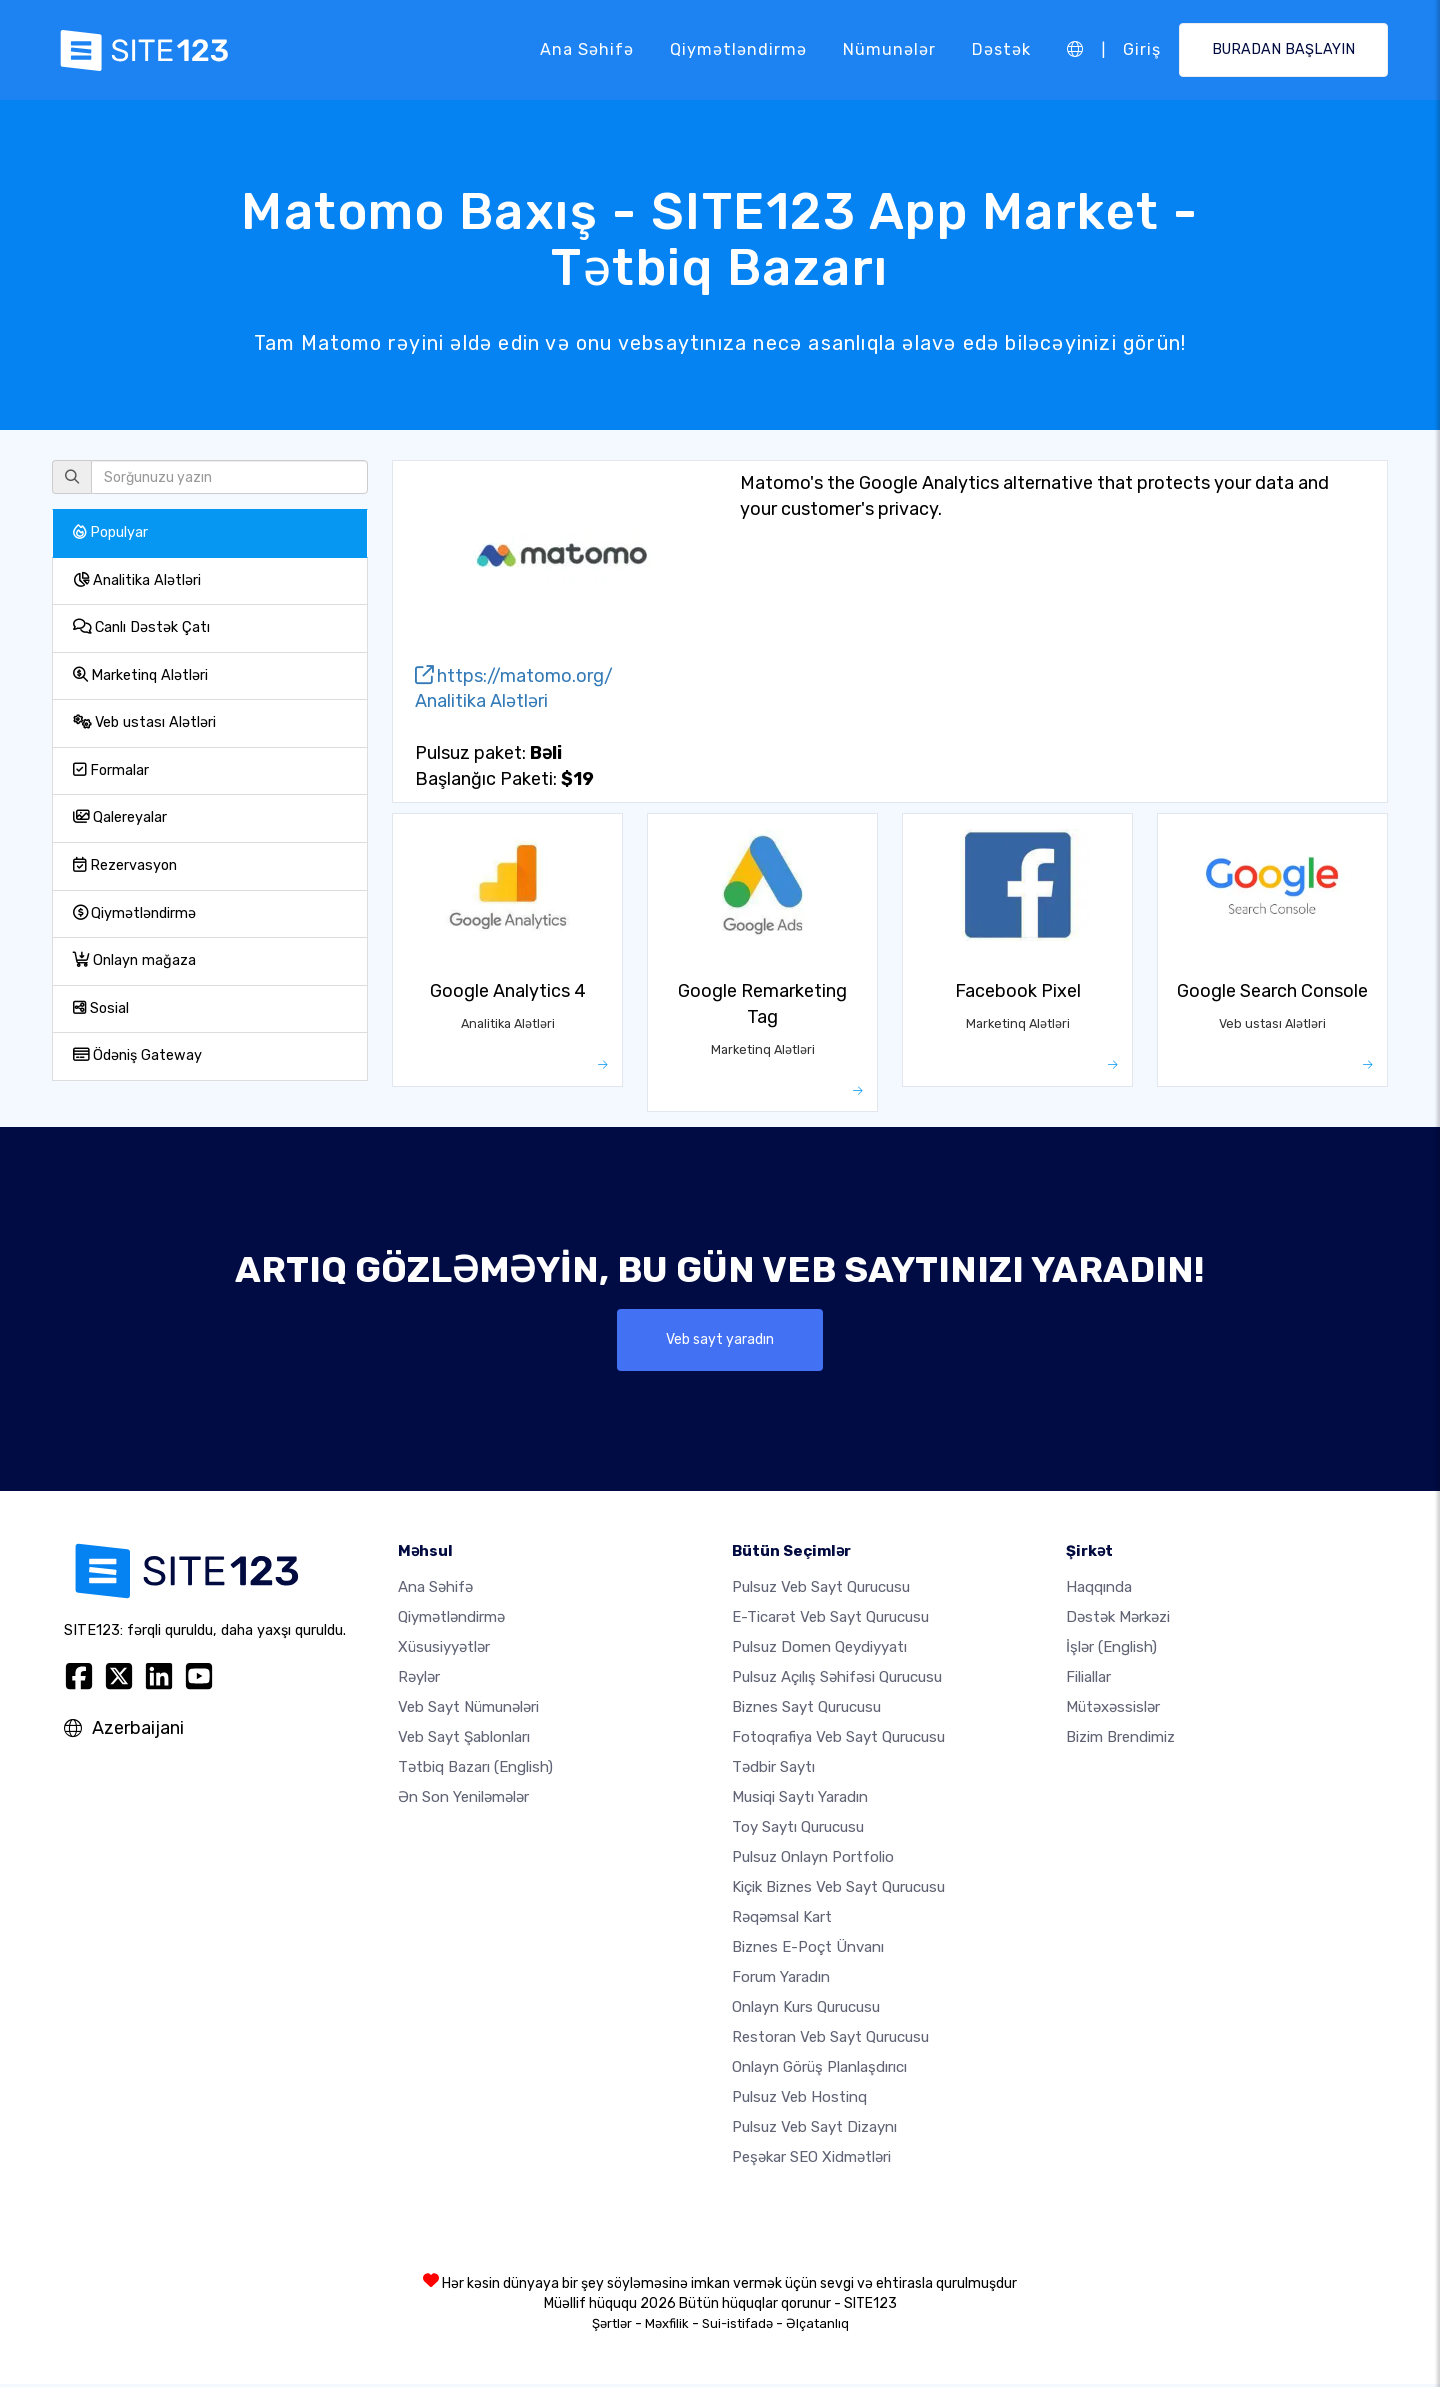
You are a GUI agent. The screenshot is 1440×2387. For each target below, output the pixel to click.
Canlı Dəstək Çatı (141, 627)
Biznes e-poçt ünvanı (808, 1950)
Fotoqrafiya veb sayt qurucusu (838, 1740)
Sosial (101, 1008)
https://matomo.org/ (514, 676)
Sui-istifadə (737, 2326)
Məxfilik (667, 2326)
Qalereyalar (120, 817)
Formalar (111, 770)
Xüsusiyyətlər (444, 1650)
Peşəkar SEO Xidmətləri (811, 2160)
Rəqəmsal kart (782, 1920)
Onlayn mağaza (134, 960)
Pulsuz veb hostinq (799, 2100)
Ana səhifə (586, 49)
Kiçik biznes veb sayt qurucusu (838, 1890)
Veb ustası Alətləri (144, 722)
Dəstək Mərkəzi (1118, 1620)
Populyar (110, 532)
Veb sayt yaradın (720, 1340)
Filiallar (1088, 1680)
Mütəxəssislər (1113, 1710)
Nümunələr (888, 49)
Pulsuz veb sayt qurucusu (821, 1590)
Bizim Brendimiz (1120, 1740)
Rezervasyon (125, 865)
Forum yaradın (781, 1980)
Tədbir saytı (773, 1770)
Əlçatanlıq (817, 2326)
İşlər (1111, 1650)
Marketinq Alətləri (140, 675)
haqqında (1099, 1590)
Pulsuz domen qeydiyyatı (819, 1650)
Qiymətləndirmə (737, 49)
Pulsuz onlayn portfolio (813, 1860)
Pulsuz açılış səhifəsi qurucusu (837, 1680)
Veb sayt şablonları (464, 1740)
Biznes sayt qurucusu (806, 1710)
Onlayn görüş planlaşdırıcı (819, 2070)
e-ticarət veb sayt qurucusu (830, 1620)
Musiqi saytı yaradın (800, 1800)
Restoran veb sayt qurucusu (830, 2040)
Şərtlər (612, 2326)
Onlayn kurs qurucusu (806, 2010)
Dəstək (1000, 49)
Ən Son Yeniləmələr (463, 1800)
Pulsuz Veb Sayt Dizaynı (814, 2130)
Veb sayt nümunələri (468, 1710)
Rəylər (419, 1680)
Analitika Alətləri (137, 580)
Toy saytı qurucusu (798, 1830)
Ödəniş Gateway (137, 1055)
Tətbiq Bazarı (475, 1770)
